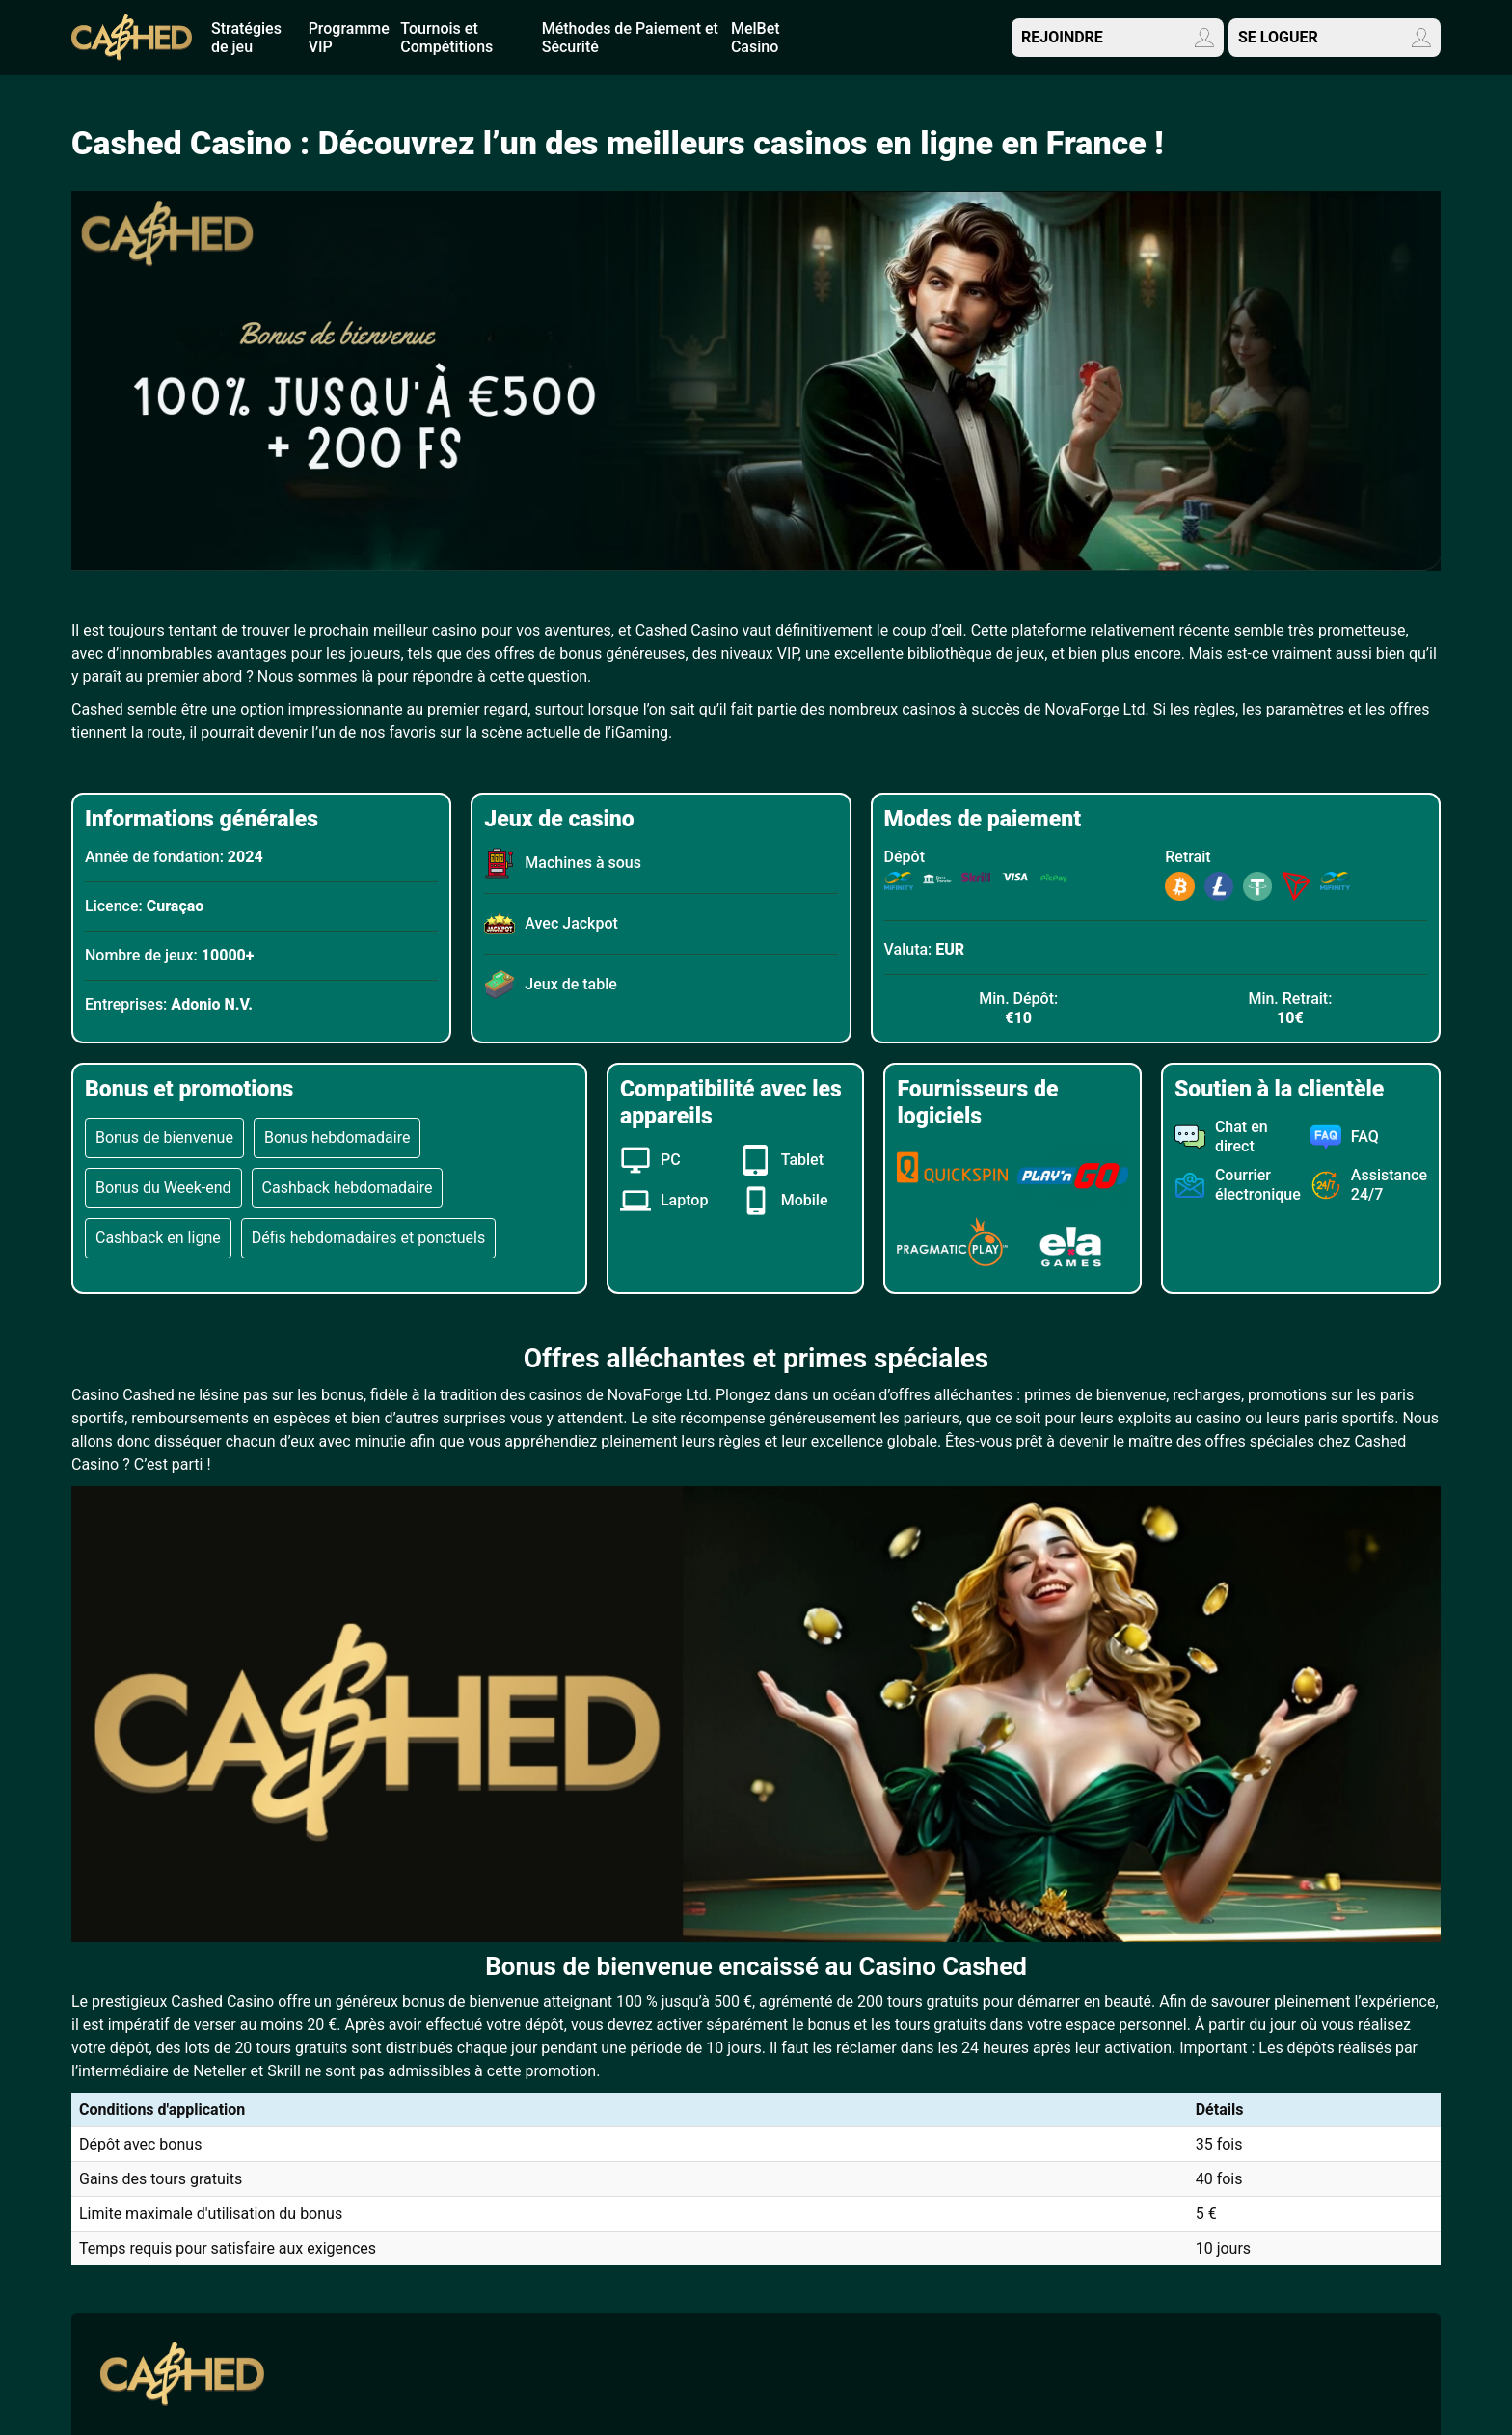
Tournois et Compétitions (446, 37)
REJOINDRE (1117, 37)
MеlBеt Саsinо (755, 37)
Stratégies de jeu (246, 37)
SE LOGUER (1334, 37)
